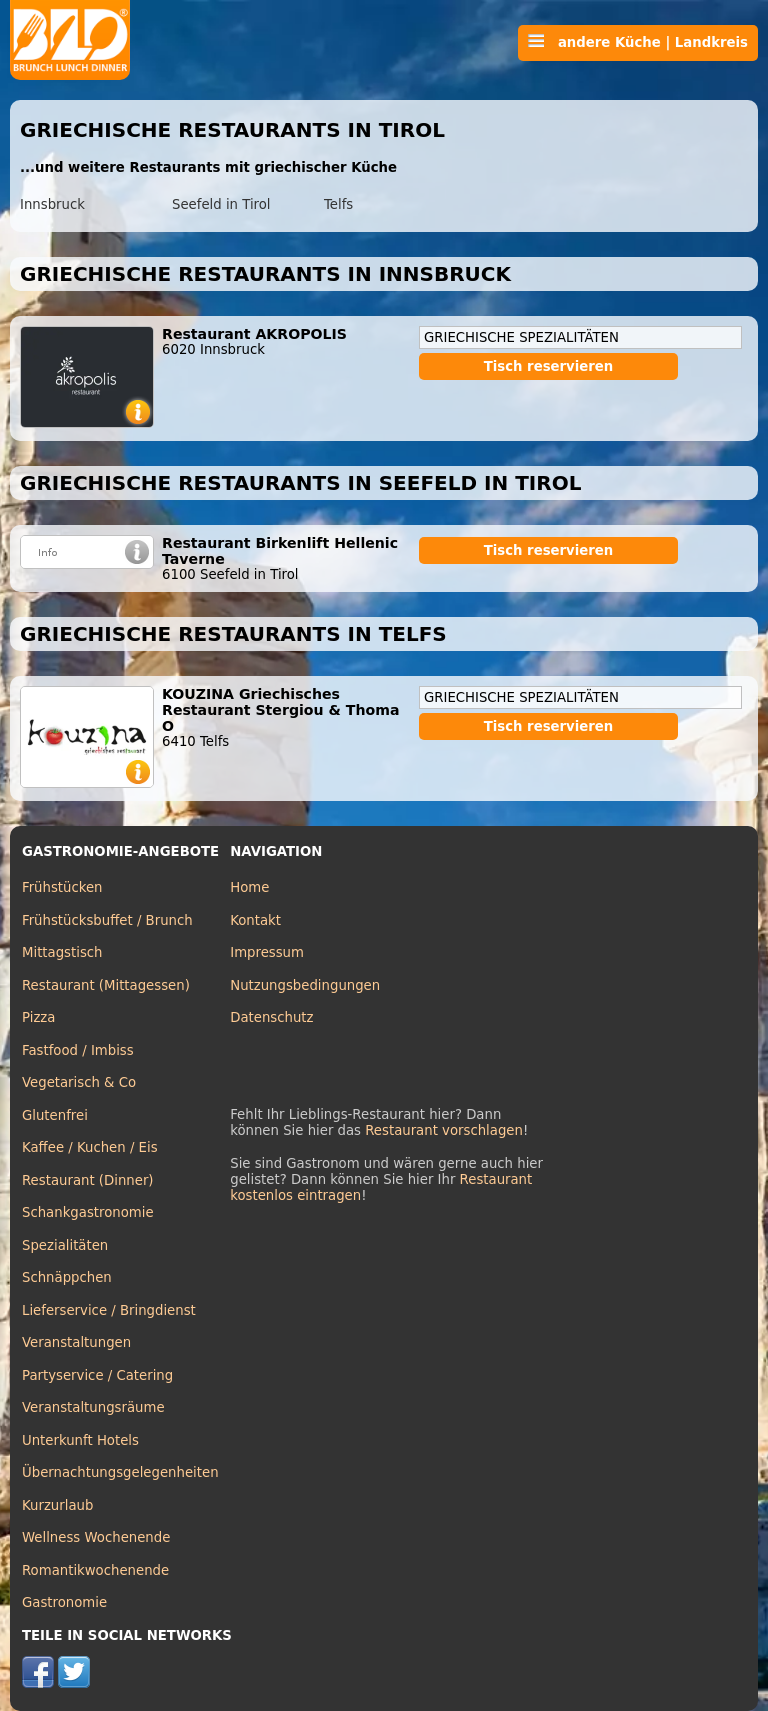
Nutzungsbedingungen (305, 985)
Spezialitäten (65, 1245)
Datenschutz (271, 1017)
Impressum (267, 952)
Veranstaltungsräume (93, 1407)
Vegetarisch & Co (79, 1082)
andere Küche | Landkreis (638, 42)
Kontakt (255, 920)
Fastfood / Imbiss (78, 1050)
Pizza (38, 1017)
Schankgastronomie (88, 1212)
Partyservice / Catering (97, 1375)
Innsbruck (52, 204)
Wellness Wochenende (96, 1537)
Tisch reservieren (549, 366)
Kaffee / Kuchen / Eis (90, 1147)
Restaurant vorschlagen (444, 1130)
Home (249, 887)
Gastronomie (64, 1602)
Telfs (338, 204)
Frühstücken (62, 887)
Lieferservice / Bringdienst (109, 1310)
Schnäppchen (67, 1277)
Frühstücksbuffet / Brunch (107, 920)
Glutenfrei (55, 1115)
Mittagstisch (62, 952)
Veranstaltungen (76, 1342)
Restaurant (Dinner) (88, 1180)
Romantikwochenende (95, 1570)
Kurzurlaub (57, 1505)
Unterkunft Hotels (80, 1440)
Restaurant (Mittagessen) (106, 985)
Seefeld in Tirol (221, 204)
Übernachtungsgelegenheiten (120, 1472)
